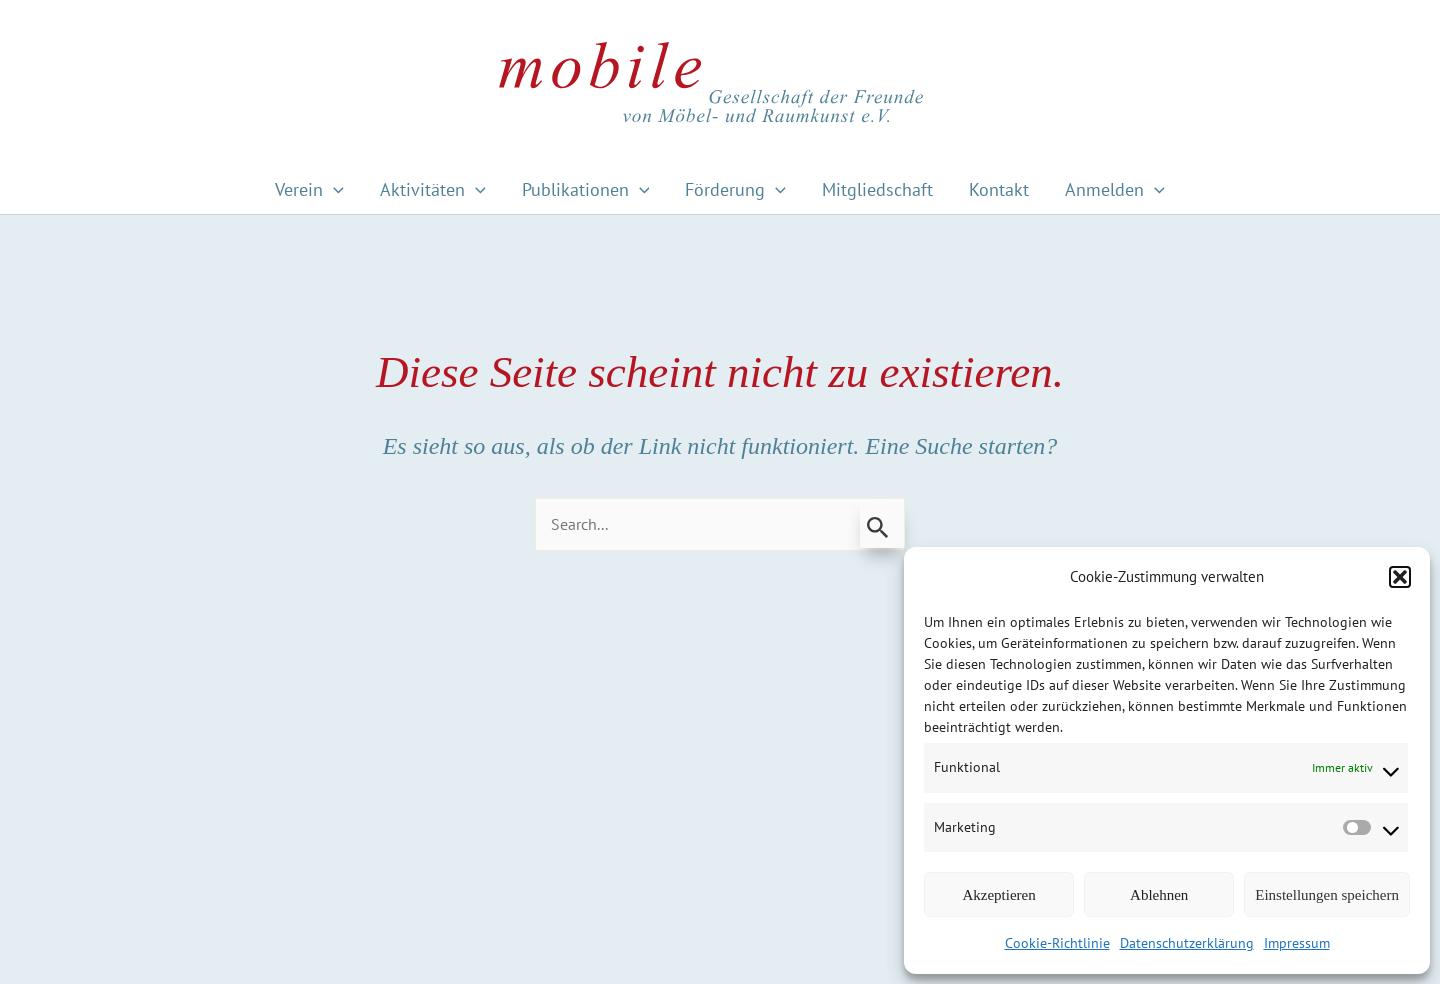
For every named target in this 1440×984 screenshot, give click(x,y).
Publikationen (586, 189)
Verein (309, 189)
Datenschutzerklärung (1187, 943)
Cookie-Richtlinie (1057, 943)
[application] (333, 189)
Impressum (1297, 943)
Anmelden (1115, 189)
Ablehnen (1159, 895)
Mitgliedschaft (877, 189)
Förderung (735, 189)
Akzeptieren (998, 895)
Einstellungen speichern (1327, 895)
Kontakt (999, 189)
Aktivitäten (433, 189)
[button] (1400, 577)
